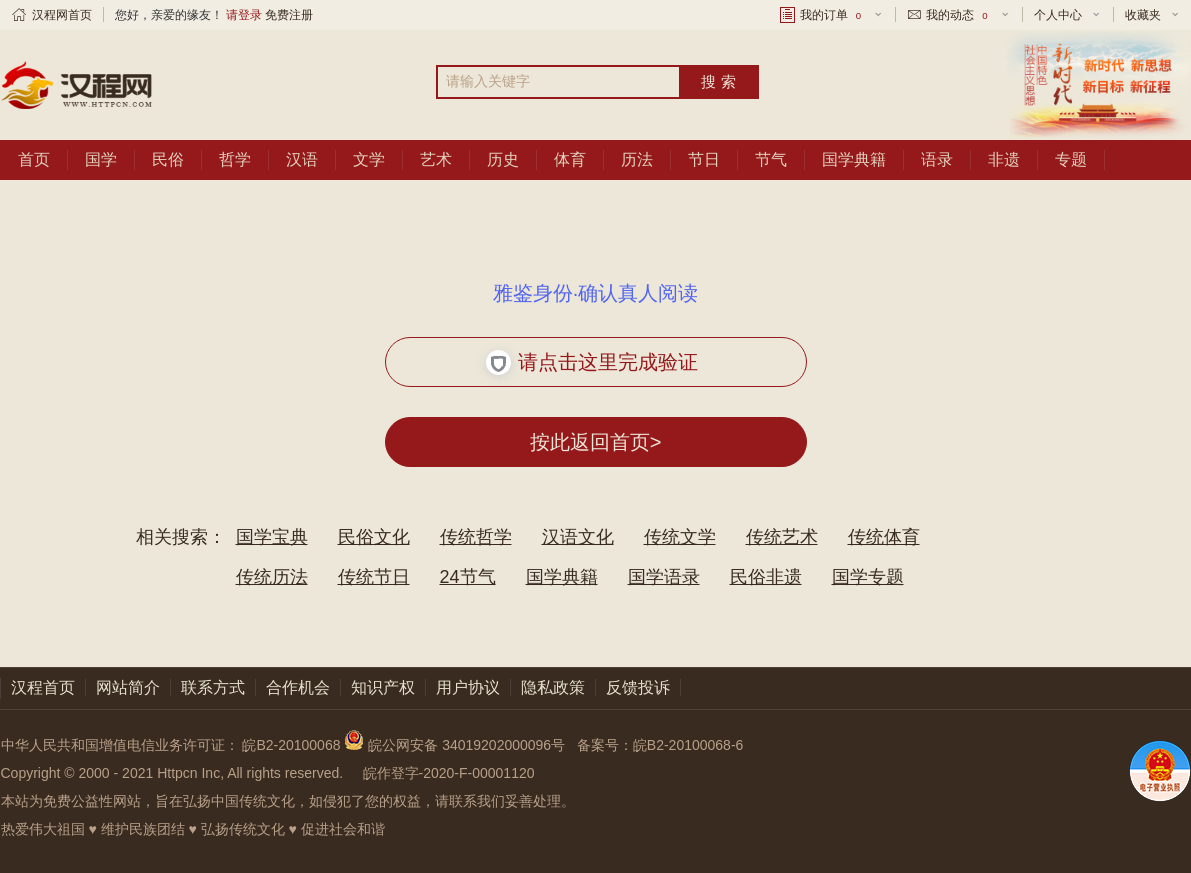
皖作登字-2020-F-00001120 (449, 773)
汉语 (302, 159)
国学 (101, 159)
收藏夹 (1143, 15)
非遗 (1004, 159)
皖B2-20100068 (291, 745)
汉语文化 (578, 537)
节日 (704, 159)
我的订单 (832, 15)
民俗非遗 (766, 577)
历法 (637, 159)
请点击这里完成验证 (592, 362)
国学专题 (868, 577)
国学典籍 (854, 159)
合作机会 (298, 687)
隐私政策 (553, 687)
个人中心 (1058, 15)
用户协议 (468, 687)
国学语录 (664, 577)
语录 (937, 159)
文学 (369, 159)
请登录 (244, 15)
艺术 (436, 159)
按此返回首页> (596, 442)
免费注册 (289, 15)
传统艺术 (782, 537)
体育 (570, 159)
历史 (503, 159)
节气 (771, 159)
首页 (34, 159)
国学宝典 (272, 537)
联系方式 (213, 687)
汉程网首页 (62, 15)
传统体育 (884, 537)
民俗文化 (374, 537)
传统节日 (374, 577)
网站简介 (128, 687)
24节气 (468, 577)
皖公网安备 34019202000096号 (456, 745)
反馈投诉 (638, 687)
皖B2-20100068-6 (688, 745)
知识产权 (383, 687)
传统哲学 (476, 537)
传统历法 (272, 577)
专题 (1071, 159)
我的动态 (958, 15)
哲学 (235, 159)
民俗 (168, 159)
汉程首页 (43, 687)
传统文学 (680, 537)
